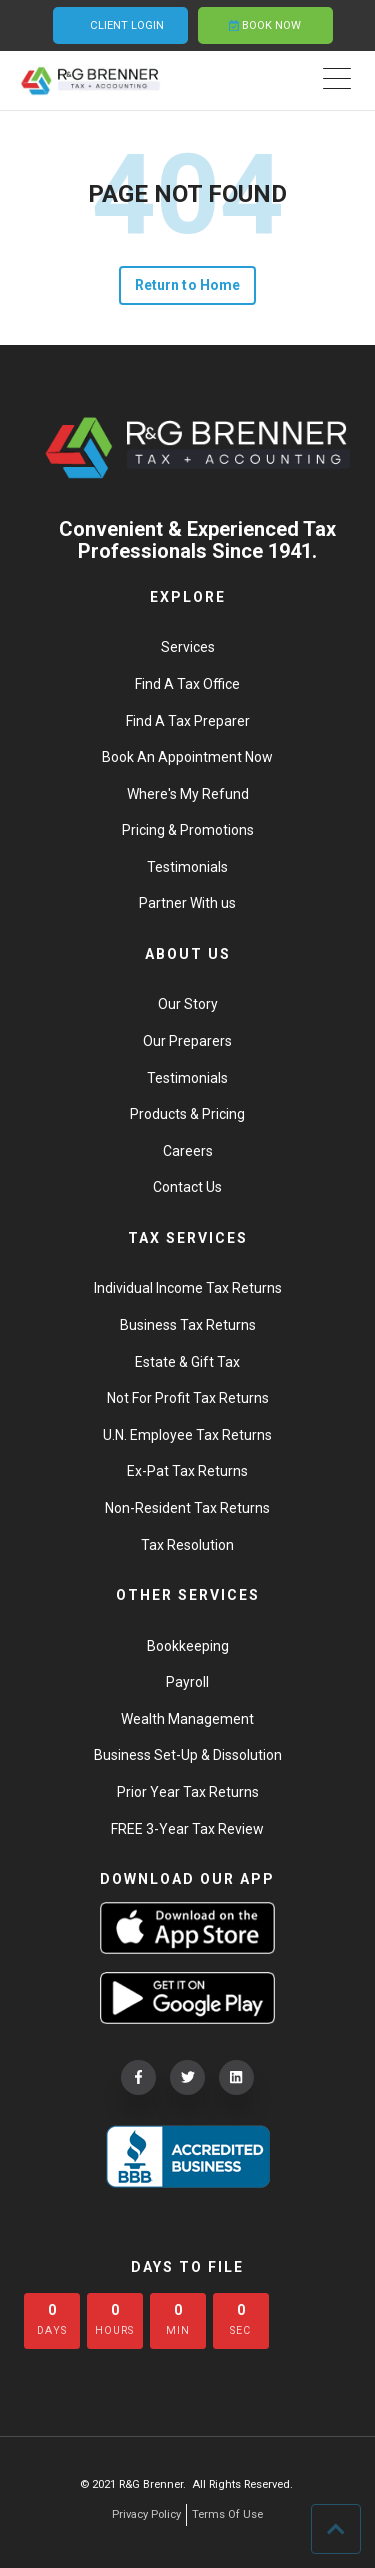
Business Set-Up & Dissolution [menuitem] (188, 1755)
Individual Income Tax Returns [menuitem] (188, 1288)
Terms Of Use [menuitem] (227, 2514)
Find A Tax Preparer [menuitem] (188, 721)
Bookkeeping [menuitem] (188, 1646)
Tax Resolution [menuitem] (187, 1545)
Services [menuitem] (188, 647)
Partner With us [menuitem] (187, 903)
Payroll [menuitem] (187, 1682)
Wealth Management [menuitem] (187, 1719)
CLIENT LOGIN (120, 25)
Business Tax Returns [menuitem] (188, 1325)
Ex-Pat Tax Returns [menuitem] (187, 1471)
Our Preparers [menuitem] (187, 1041)
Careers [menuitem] (188, 1151)
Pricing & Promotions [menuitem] (188, 830)
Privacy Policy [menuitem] (146, 2514)
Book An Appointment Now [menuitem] (187, 757)
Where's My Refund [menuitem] (188, 794)
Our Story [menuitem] (188, 1004)
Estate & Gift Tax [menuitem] (187, 1362)
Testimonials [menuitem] (187, 867)
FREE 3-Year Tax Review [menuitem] (187, 1829)
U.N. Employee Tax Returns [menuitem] (187, 1435)
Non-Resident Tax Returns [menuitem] (187, 1508)
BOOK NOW (265, 25)
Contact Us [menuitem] (187, 1187)
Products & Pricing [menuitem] (187, 1114)
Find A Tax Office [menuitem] (187, 684)
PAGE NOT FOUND (187, 194)
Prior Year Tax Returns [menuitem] (188, 1792)
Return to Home (187, 285)
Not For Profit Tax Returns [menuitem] (188, 1398)
